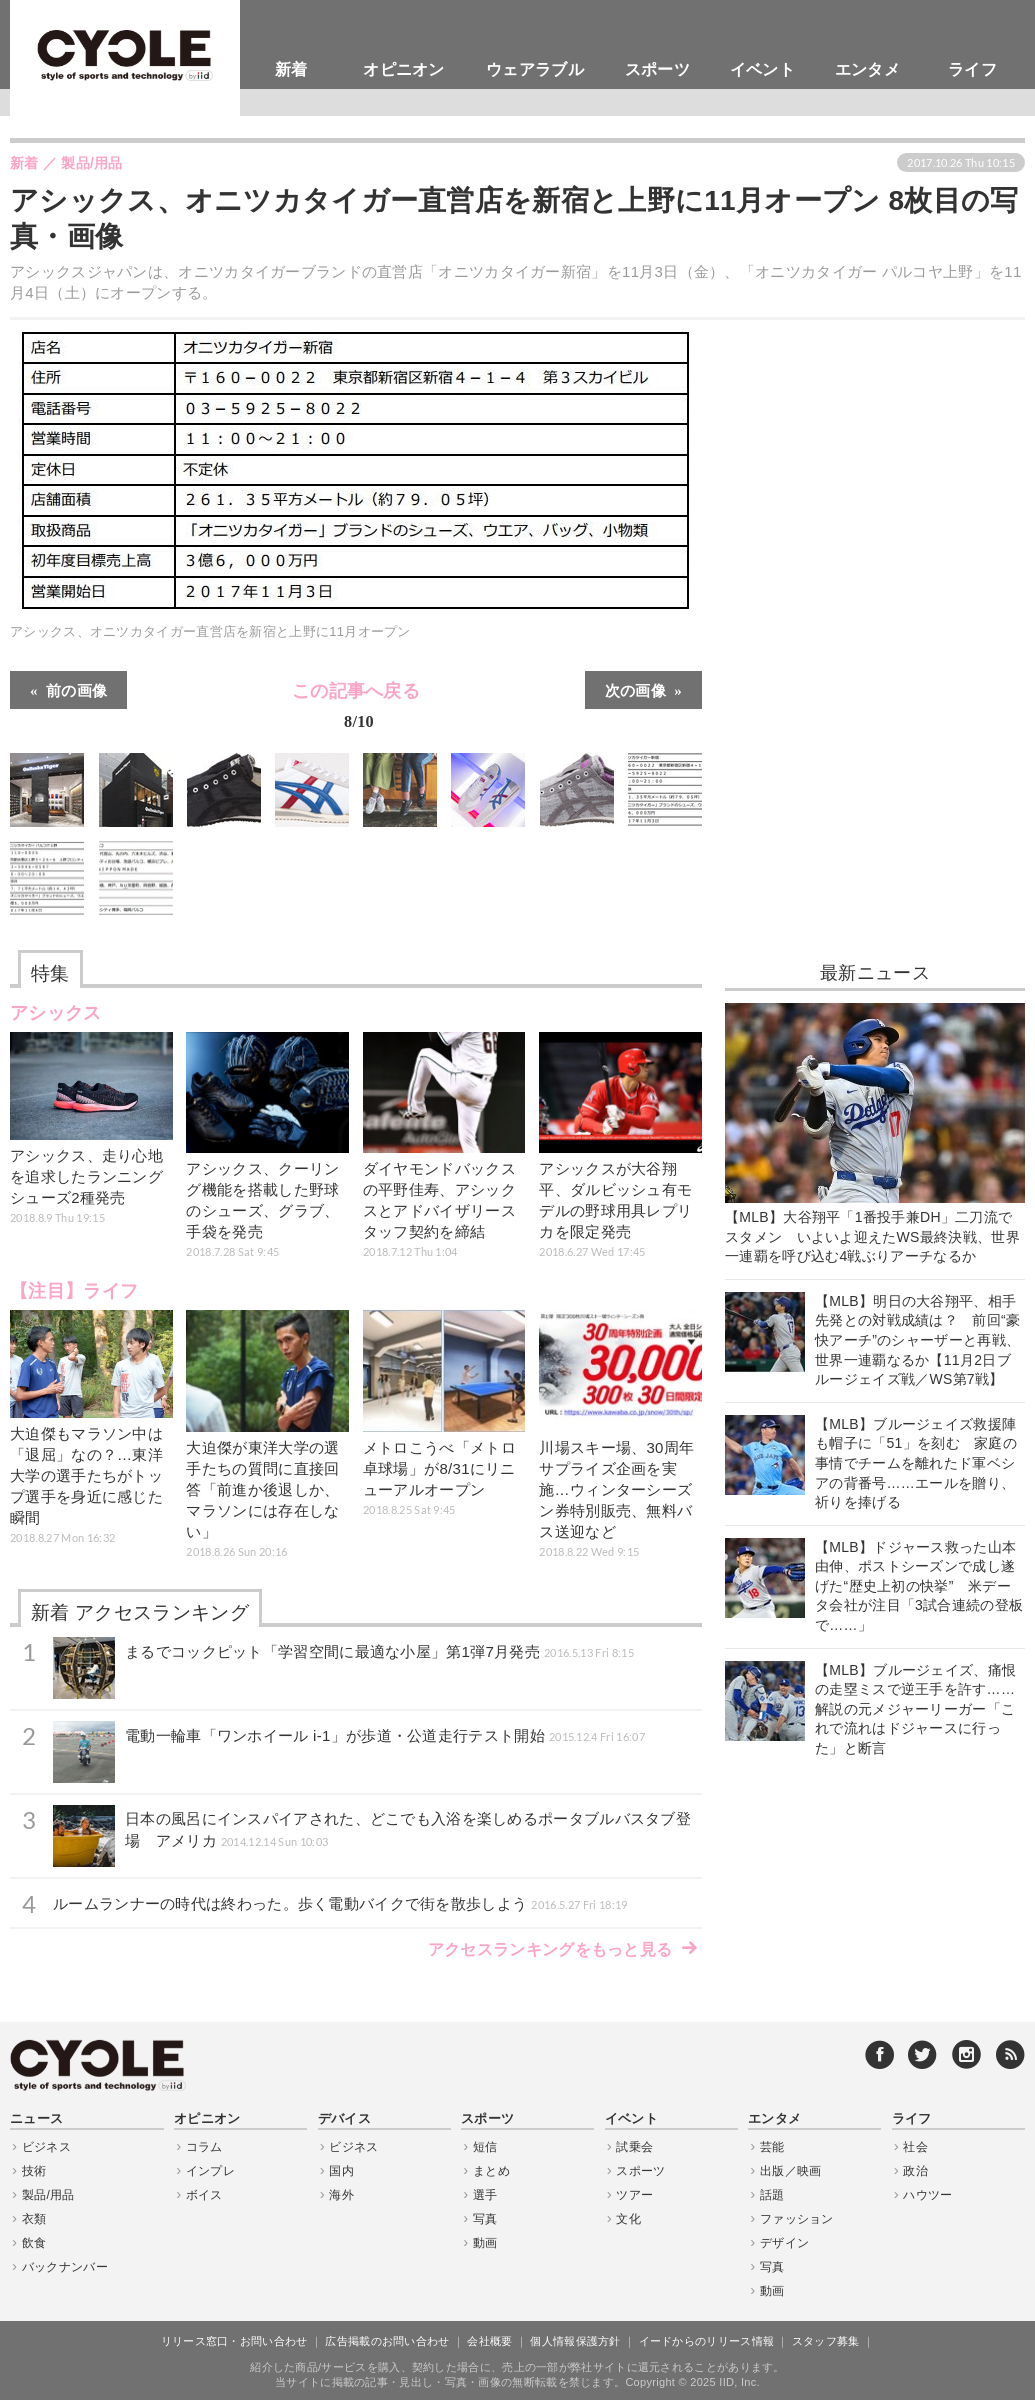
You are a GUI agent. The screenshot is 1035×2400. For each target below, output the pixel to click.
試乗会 (634, 2147)
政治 (915, 2171)
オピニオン (404, 69)
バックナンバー (65, 2267)
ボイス (204, 2195)
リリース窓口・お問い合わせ (234, 2341)
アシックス (56, 1013)
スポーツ (657, 69)
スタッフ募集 (826, 2341)
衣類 (34, 2219)
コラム (204, 2147)
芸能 (772, 2147)
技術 (34, 2171)
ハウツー (927, 2195)
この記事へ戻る (356, 709)
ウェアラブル (535, 69)
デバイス (344, 2119)
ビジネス (46, 2147)
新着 (291, 69)
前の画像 (76, 689)
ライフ (972, 69)
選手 (485, 2195)
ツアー (634, 2195)
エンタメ (867, 69)
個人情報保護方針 (575, 2341)
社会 (915, 2147)
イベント (762, 69)
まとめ (491, 2171)
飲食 (34, 2243)
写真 (485, 2219)
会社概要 (489, 2341)
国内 (341, 2171)
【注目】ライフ (74, 1291)
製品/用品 (48, 2195)
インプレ (210, 2171)
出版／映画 (791, 2171)
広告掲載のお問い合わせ (387, 2341)
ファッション (797, 2219)
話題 (772, 2195)
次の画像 (635, 689)
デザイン (784, 2243)
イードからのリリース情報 (707, 2341)
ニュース (36, 2119)
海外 (341, 2195)
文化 (628, 2219)
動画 (485, 2243)
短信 (485, 2147)
